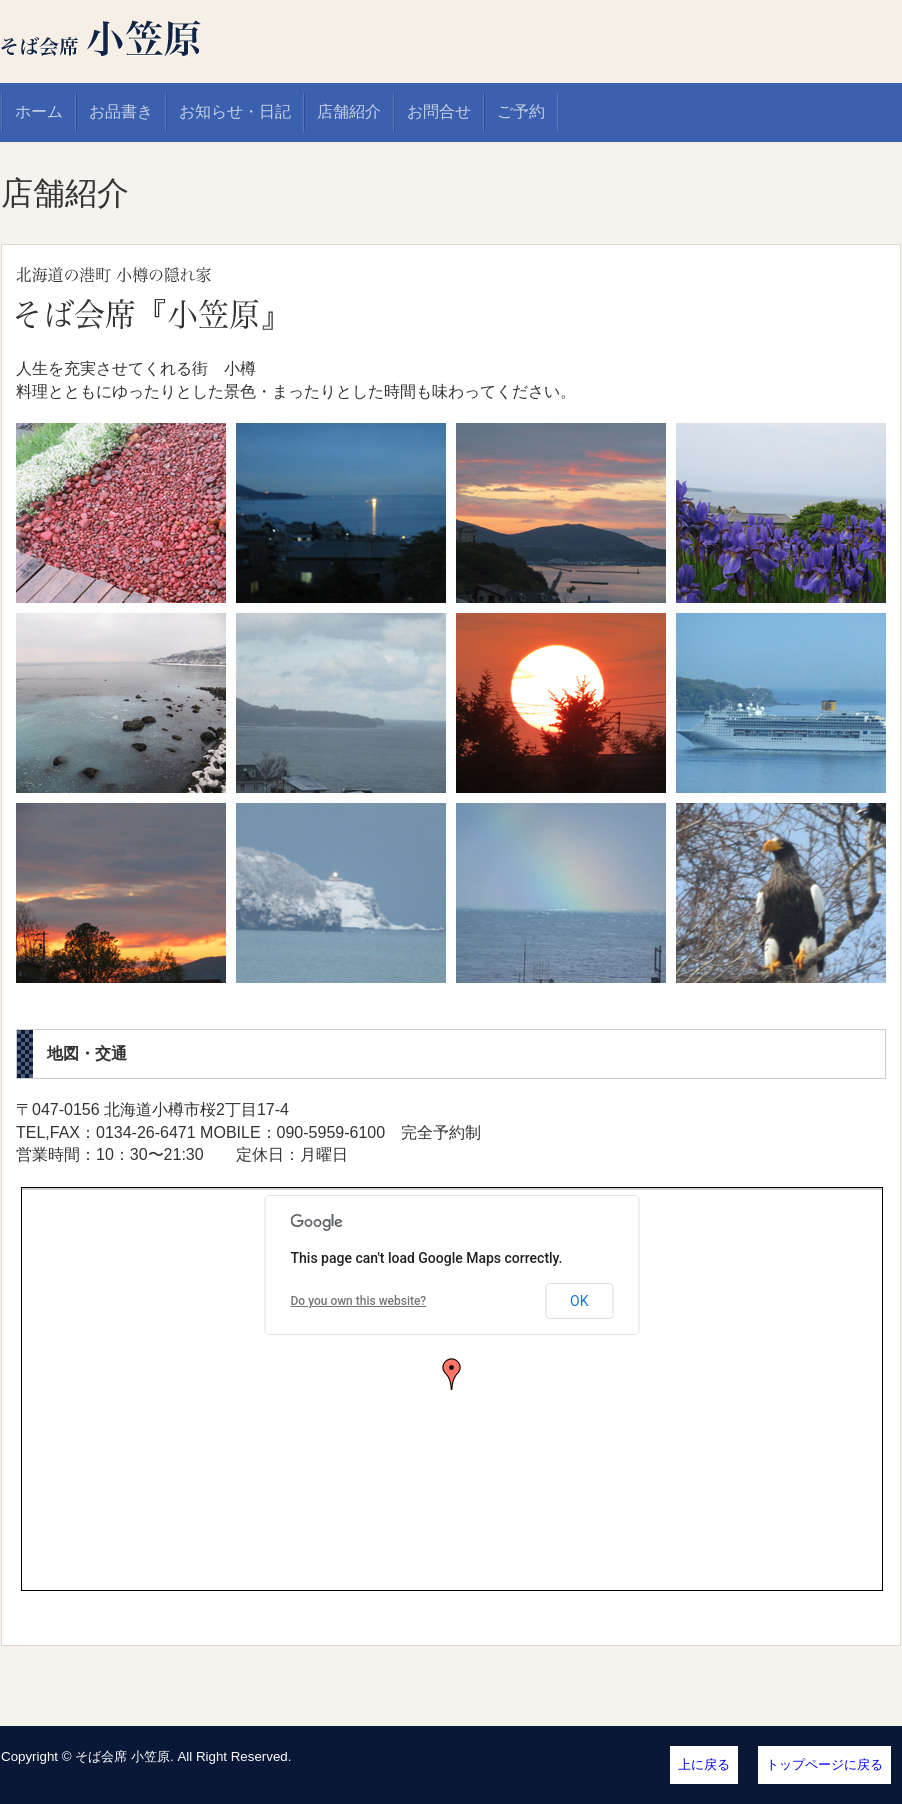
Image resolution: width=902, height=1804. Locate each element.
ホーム (39, 111)
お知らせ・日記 (235, 111)
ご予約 (521, 111)
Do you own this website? (359, 1301)
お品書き (121, 111)
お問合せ (439, 111)
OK (579, 1301)
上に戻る (704, 1764)
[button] (452, 1374)
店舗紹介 (349, 111)
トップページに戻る (824, 1764)
